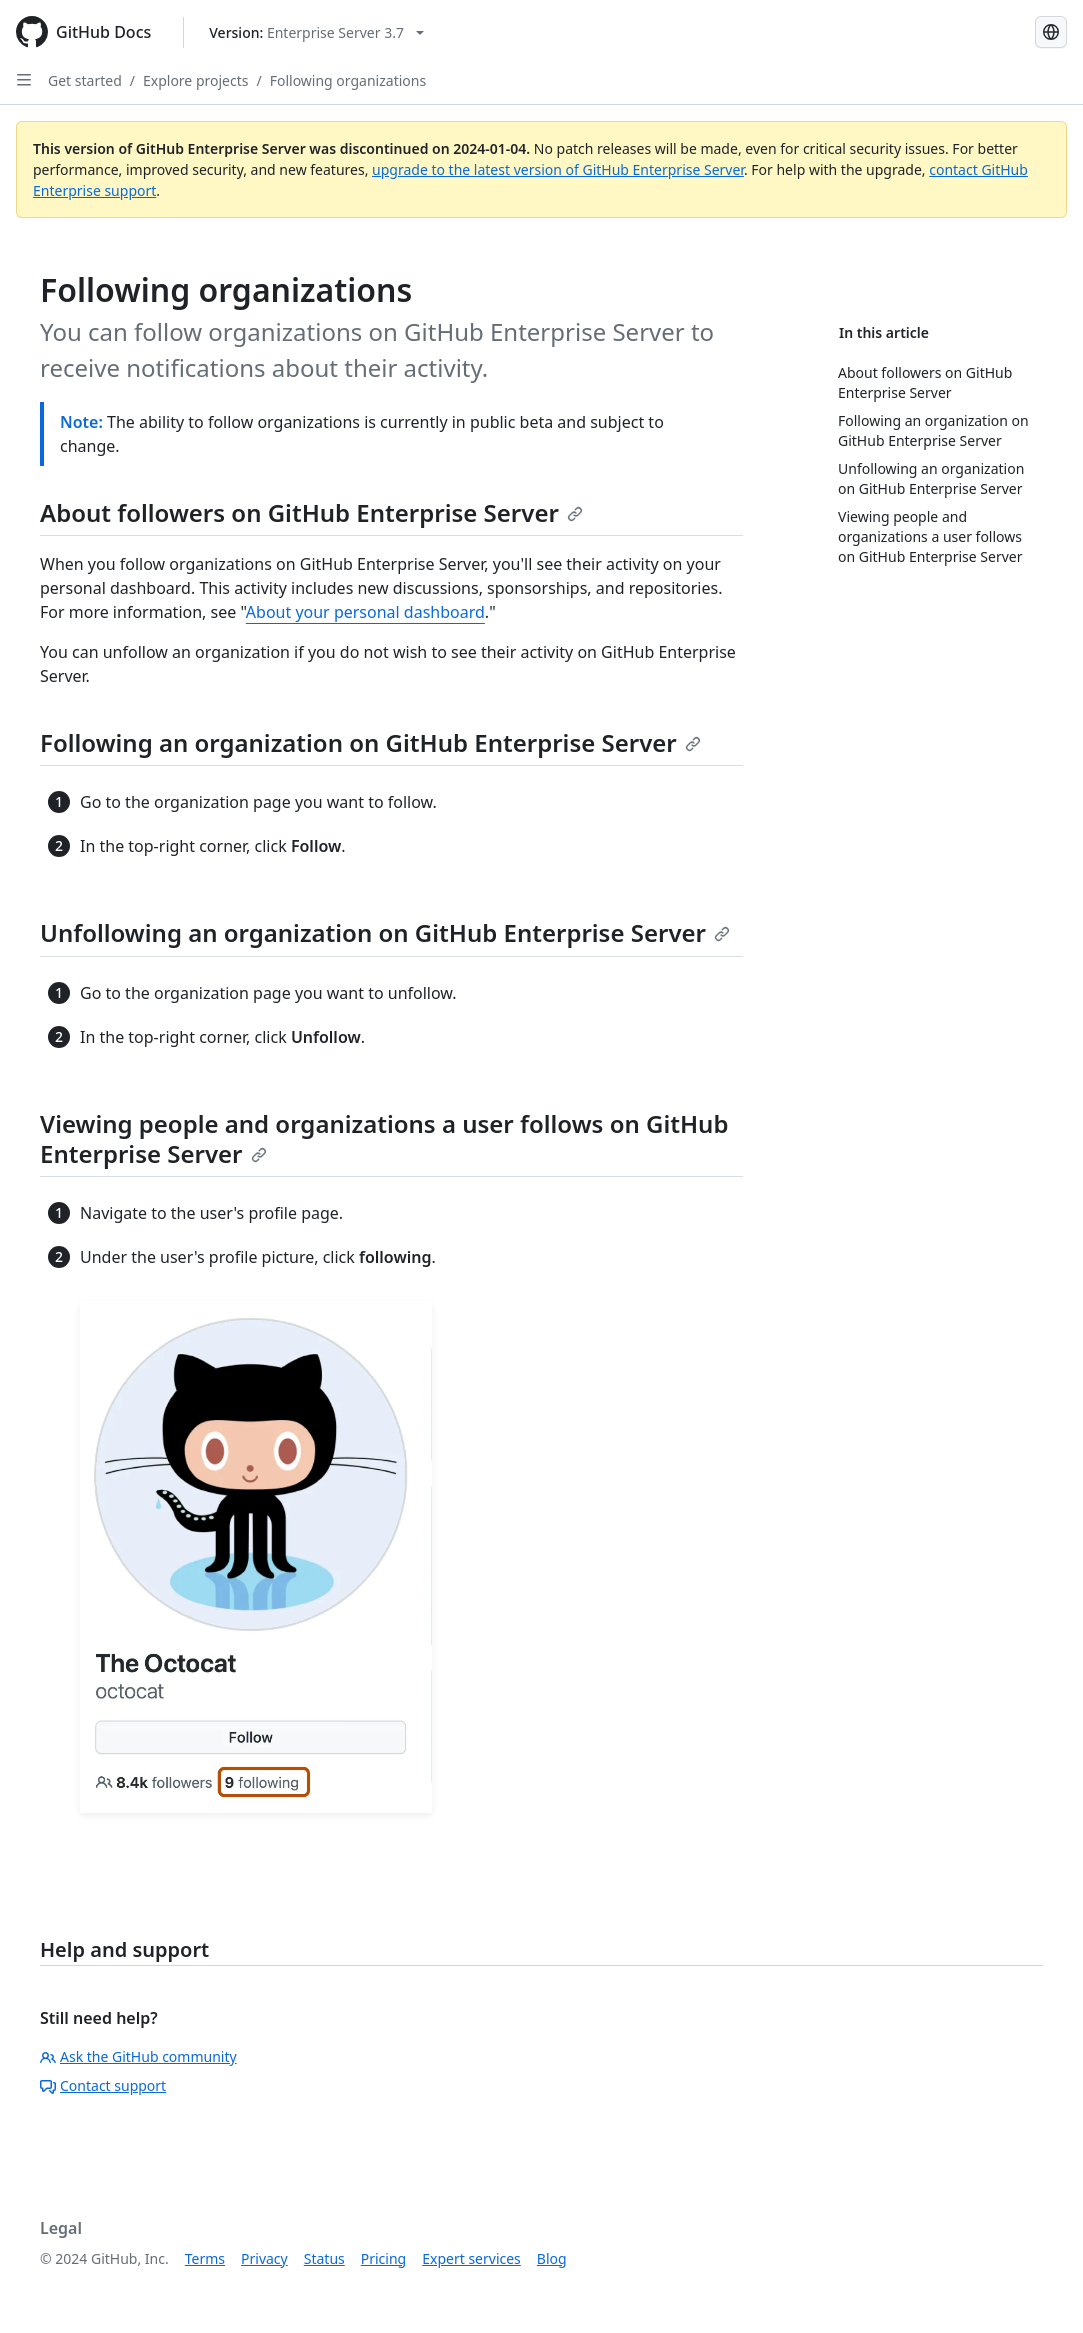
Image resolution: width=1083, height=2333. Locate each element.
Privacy (264, 2258)
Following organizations (348, 80)
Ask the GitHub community (138, 2056)
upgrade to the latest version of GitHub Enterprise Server (558, 169)
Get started (85, 80)
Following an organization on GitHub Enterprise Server (370, 742)
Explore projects (196, 80)
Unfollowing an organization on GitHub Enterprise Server (385, 932)
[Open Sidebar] (24, 80)
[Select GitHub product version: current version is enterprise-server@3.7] (316, 32)
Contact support (103, 2085)
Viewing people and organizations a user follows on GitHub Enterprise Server (384, 1138)
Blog (552, 2258)
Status (324, 2258)
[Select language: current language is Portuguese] (1051, 32)
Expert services (471, 2258)
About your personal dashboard (365, 612)
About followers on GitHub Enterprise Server (311, 512)
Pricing (383, 2258)
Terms (205, 2258)
